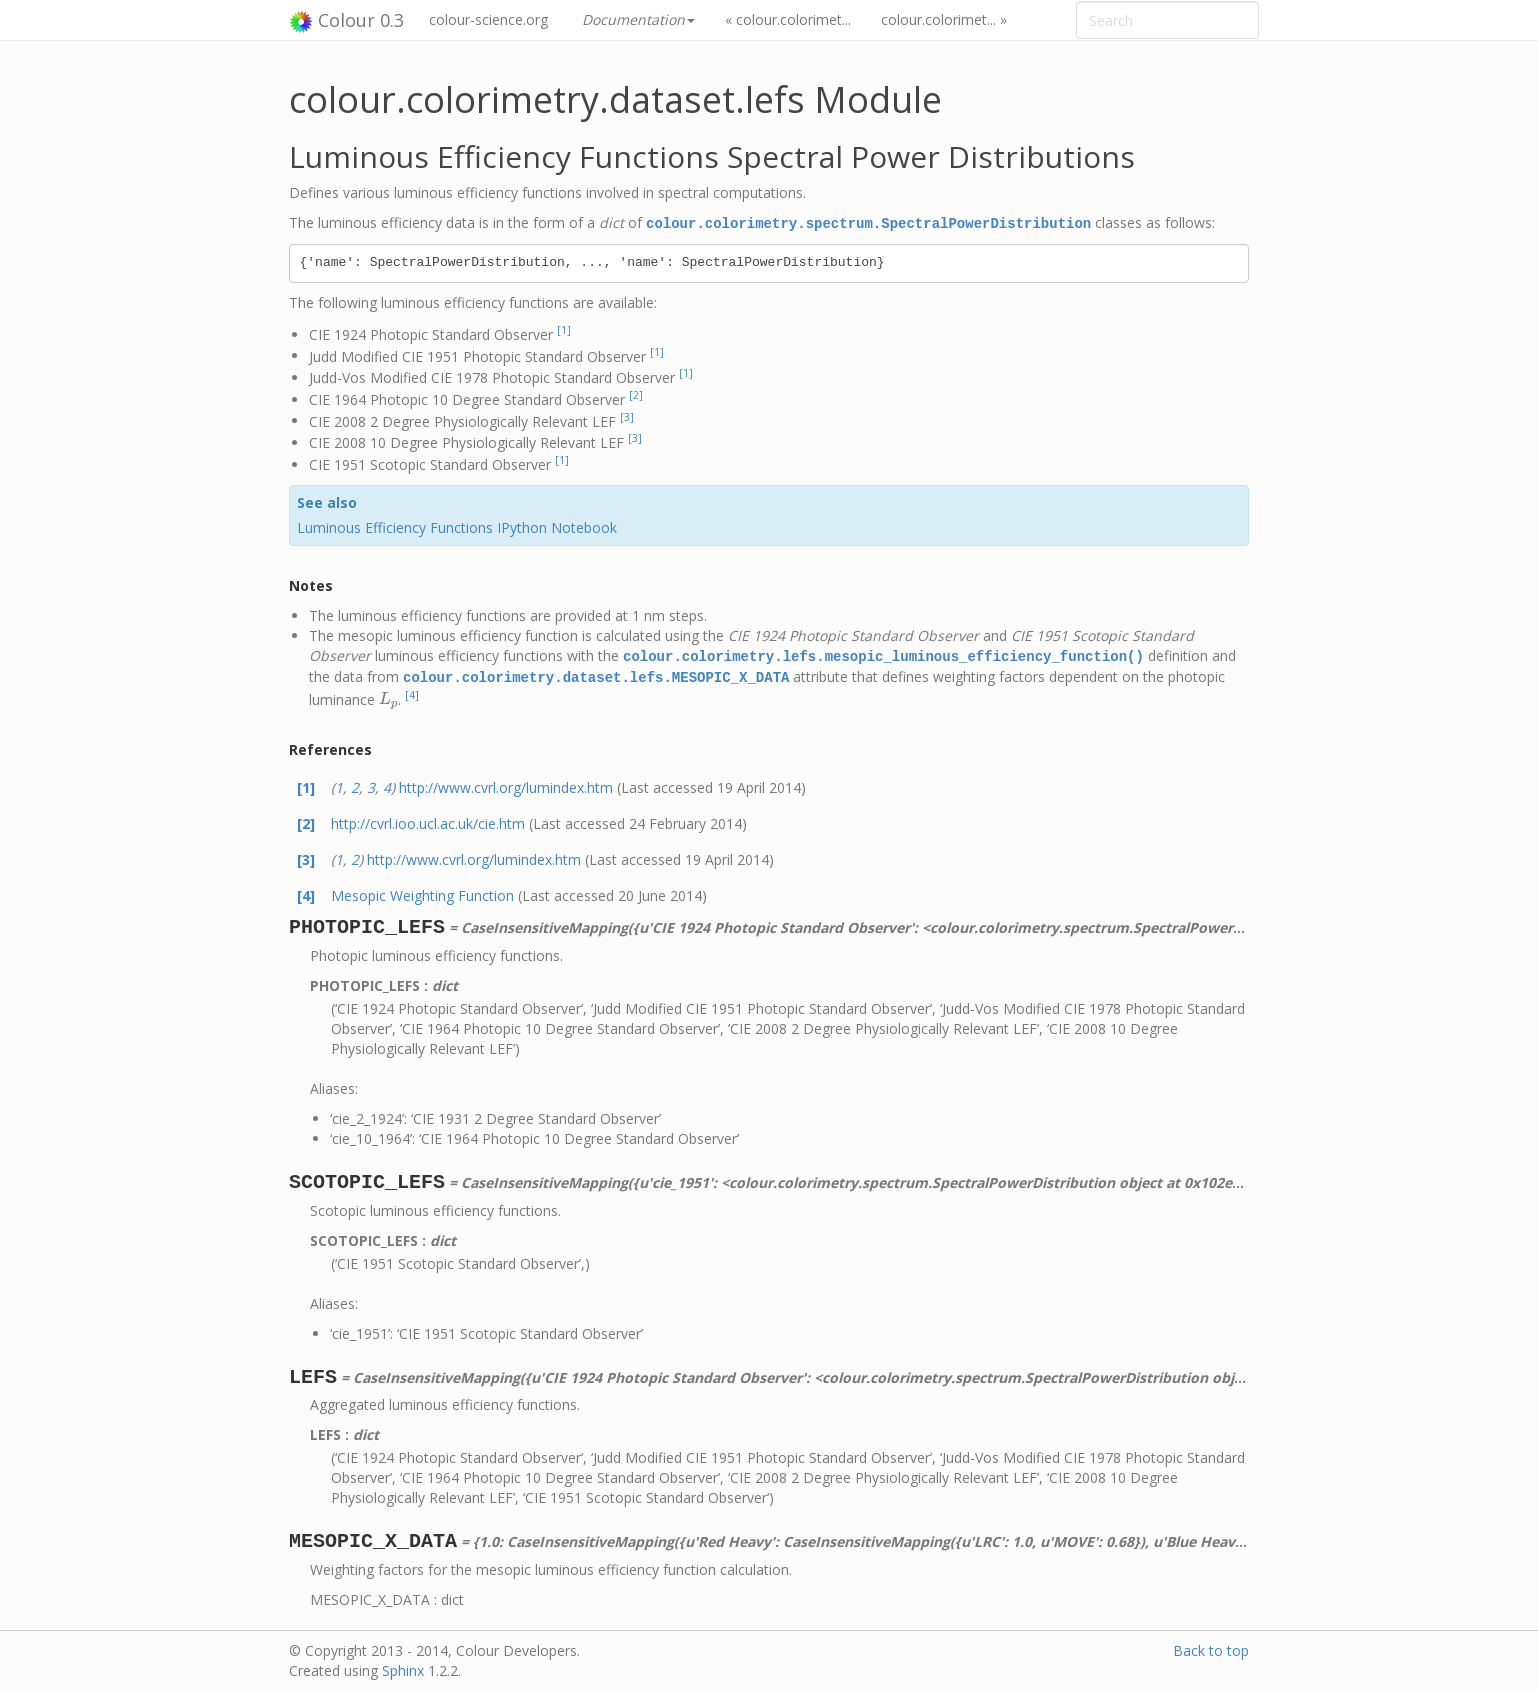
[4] (412, 692)
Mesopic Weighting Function (422, 892)
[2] (636, 394)
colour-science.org (488, 19)
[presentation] (388, 695)
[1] (564, 329)
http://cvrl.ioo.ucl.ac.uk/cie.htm (428, 820)
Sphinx (403, 1667)
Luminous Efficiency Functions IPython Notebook (457, 526)
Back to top (1211, 1647)
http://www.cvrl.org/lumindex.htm (506, 784)
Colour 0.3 (346, 21)
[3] (627, 416)
